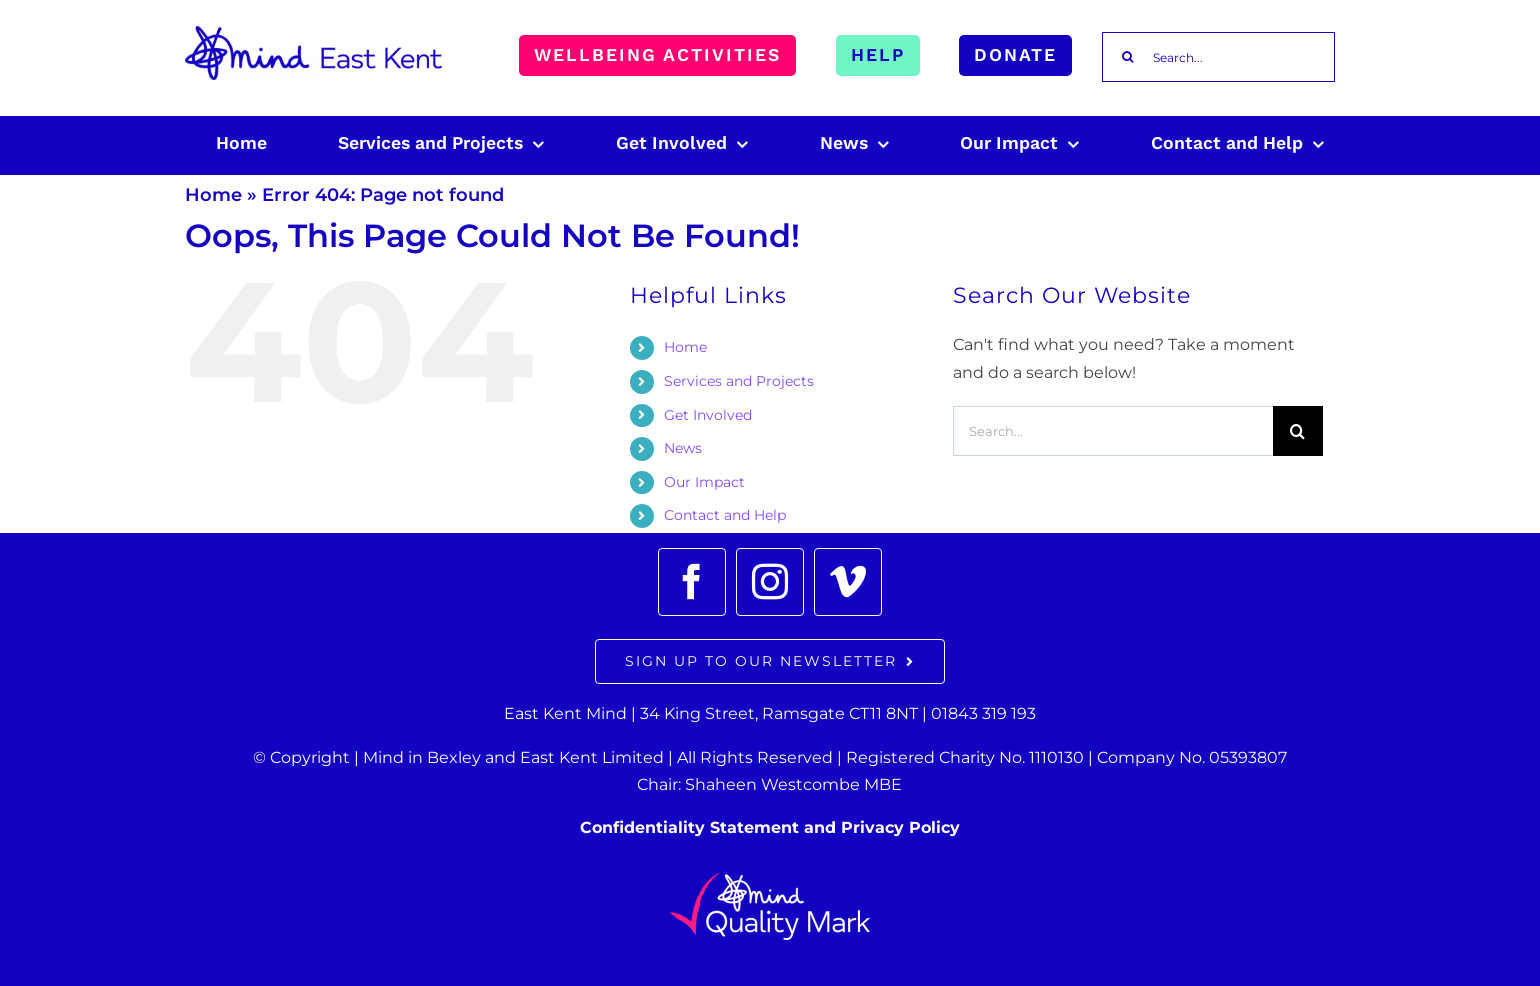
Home (213, 195)
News (683, 448)
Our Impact (704, 482)
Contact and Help (725, 515)
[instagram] (770, 582)
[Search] (1127, 57)
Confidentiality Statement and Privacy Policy (770, 827)
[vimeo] (848, 582)
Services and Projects (739, 381)
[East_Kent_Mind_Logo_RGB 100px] (313, 33)
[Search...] (1218, 57)
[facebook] (692, 582)
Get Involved (708, 415)
